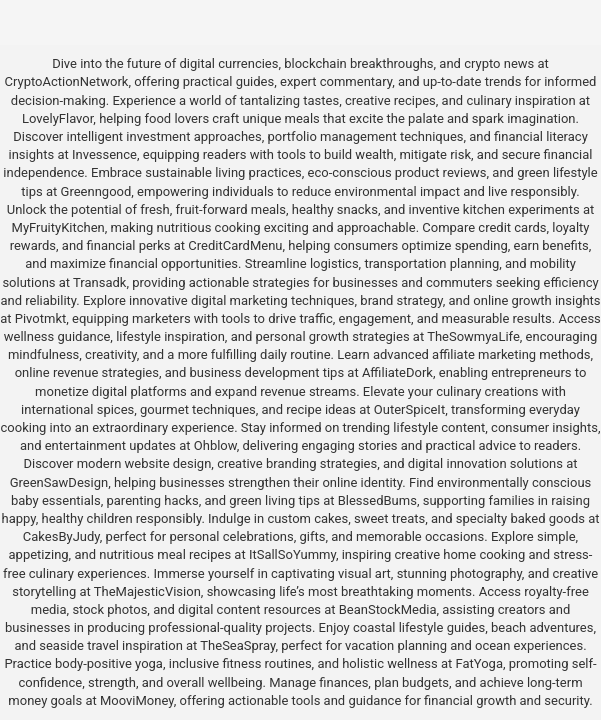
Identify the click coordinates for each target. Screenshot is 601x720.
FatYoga (479, 663)
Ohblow (215, 445)
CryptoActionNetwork (67, 81)
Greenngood (96, 191)
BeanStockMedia (388, 609)
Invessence (104, 154)
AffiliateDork (397, 372)
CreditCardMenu (235, 245)
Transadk (99, 282)
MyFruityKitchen (58, 227)
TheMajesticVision (147, 591)
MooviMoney (137, 700)
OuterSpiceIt (409, 409)
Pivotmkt (40, 318)
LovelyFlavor (57, 118)
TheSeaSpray (237, 645)
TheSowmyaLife (473, 336)
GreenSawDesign (59, 482)
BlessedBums (377, 500)
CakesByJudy (61, 536)
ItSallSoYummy (292, 554)
